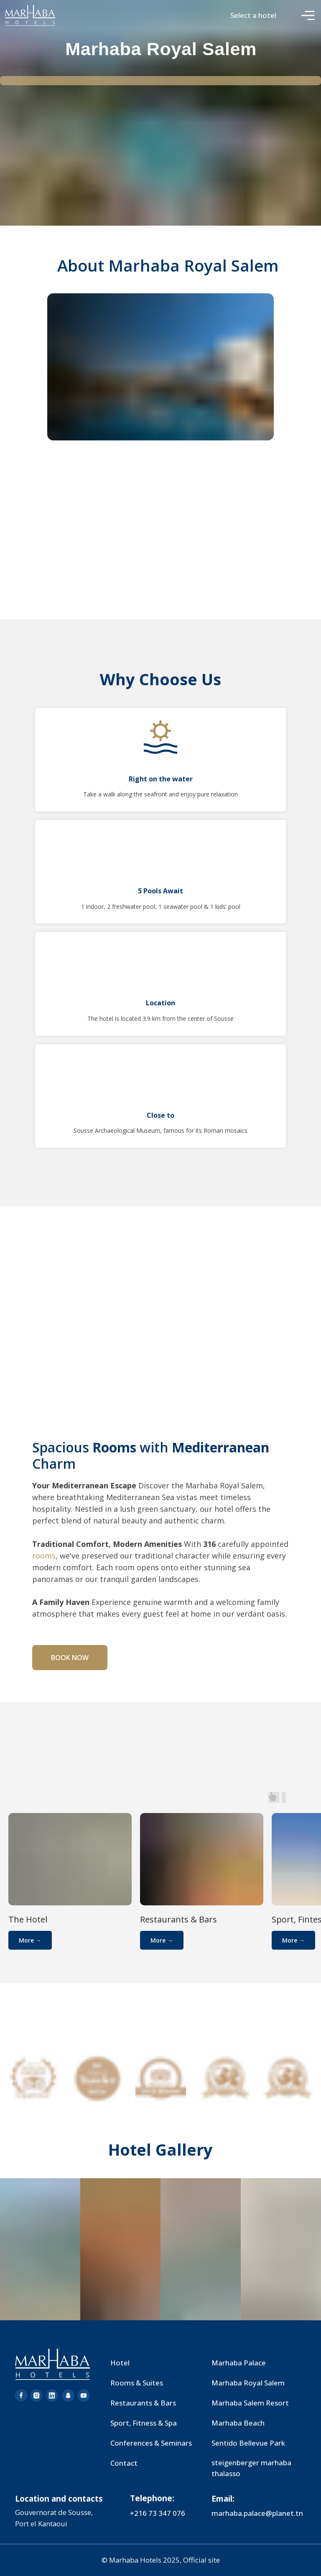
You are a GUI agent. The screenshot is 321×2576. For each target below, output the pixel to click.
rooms (44, 1556)
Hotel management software (60, 80)
